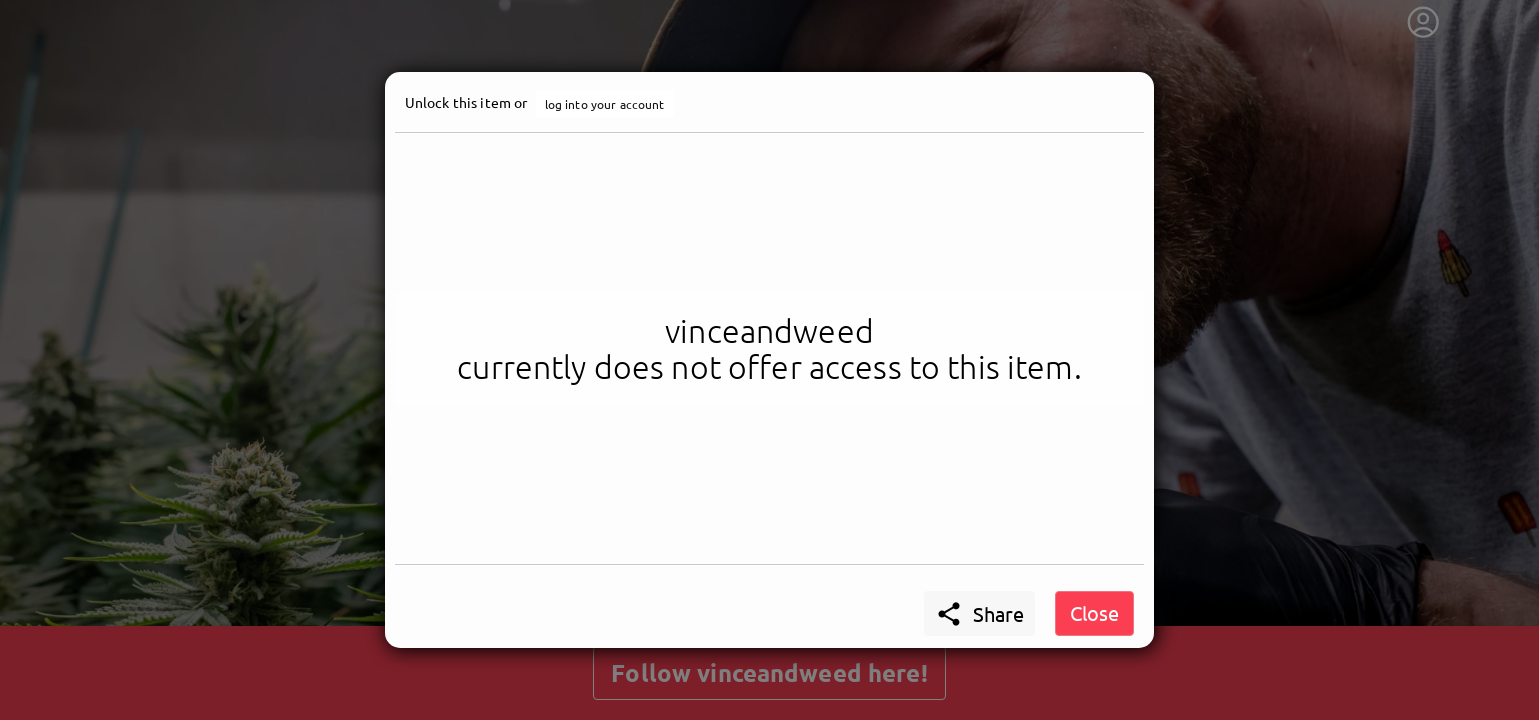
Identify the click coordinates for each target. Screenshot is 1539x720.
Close (1094, 612)
